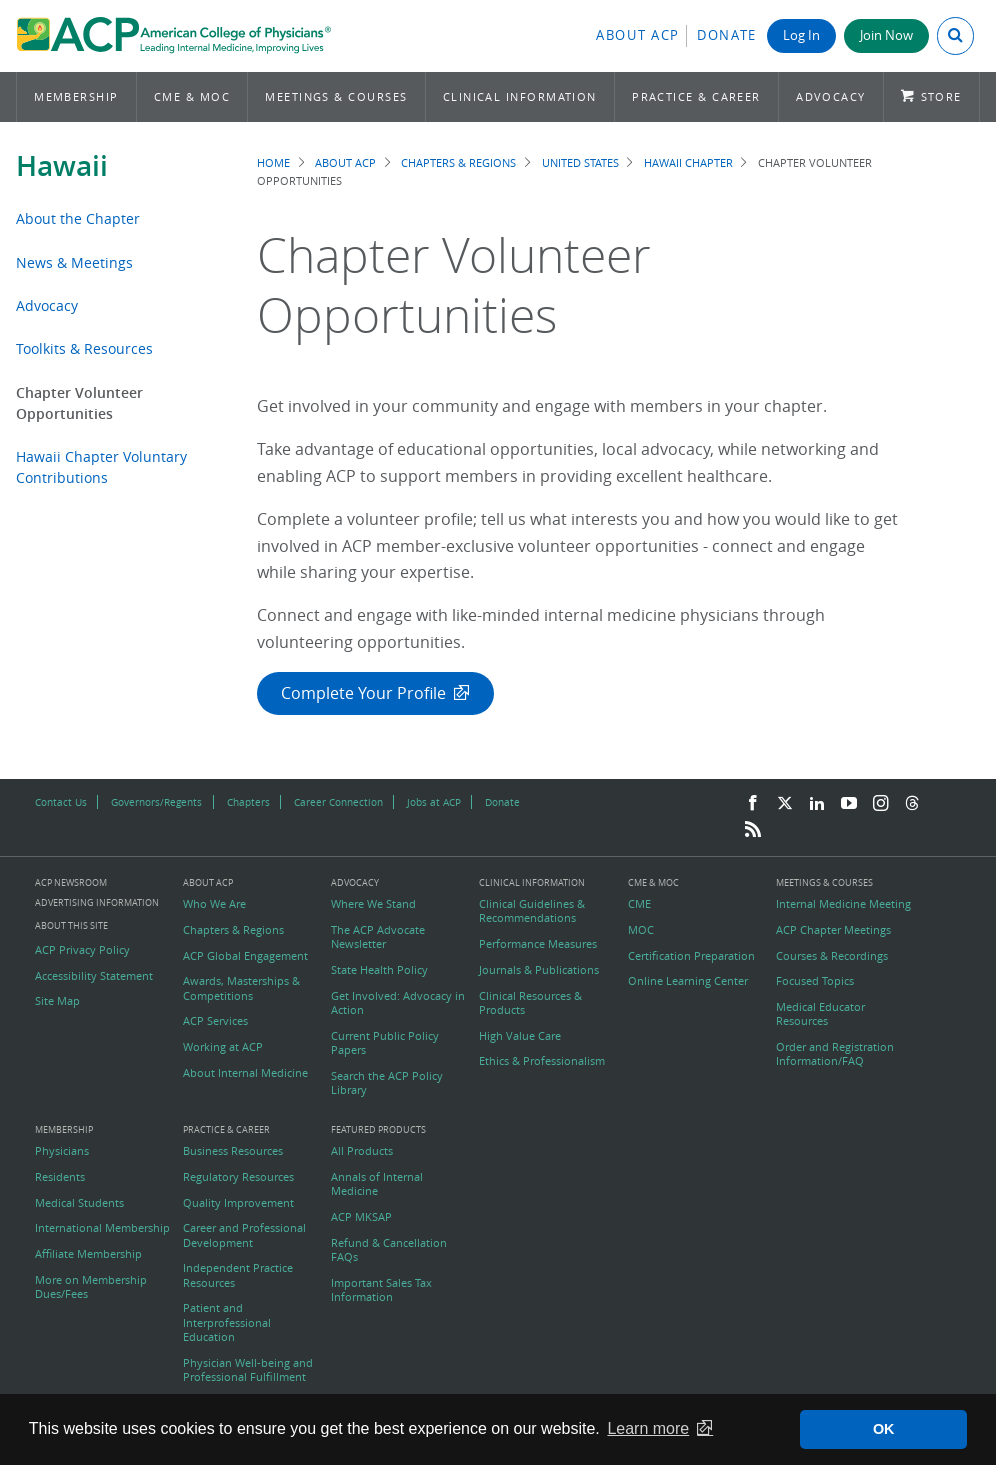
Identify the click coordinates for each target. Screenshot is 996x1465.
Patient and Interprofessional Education (227, 1322)
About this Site (71, 925)
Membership (76, 96)
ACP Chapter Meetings (833, 930)
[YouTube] (849, 804)
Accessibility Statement (94, 976)
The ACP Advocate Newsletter (378, 937)
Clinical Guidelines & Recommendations (532, 911)
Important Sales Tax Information (381, 1290)
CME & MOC (192, 96)
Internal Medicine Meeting (843, 904)
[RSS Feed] (753, 830)
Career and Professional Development (244, 1235)
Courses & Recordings (832, 956)
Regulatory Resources (238, 1177)
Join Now (886, 35)
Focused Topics (815, 981)
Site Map (57, 1001)
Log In (801, 35)
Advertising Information (97, 902)
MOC (641, 930)
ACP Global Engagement (245, 956)
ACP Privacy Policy (82, 950)
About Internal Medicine (245, 1073)
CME (639, 904)
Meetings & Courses (336, 96)
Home (273, 162)
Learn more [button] (648, 1428)
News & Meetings (74, 262)
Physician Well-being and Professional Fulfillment (248, 1370)
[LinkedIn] (817, 804)
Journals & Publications (539, 970)
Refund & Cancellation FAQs (389, 1250)
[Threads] (912, 804)
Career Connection (338, 802)
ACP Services (215, 1021)
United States (580, 162)
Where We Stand (373, 904)
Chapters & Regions (458, 162)
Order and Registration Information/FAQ (835, 1054)
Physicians (62, 1151)
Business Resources (233, 1151)
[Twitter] (785, 804)
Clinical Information (520, 96)
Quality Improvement (238, 1203)
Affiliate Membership (88, 1254)
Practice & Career (696, 96)
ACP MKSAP (361, 1217)
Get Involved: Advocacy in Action (398, 1003)
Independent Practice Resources (238, 1275)
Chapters (248, 802)
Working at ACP (223, 1047)
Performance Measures (538, 944)
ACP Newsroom (71, 883)
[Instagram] (881, 804)
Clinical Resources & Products (530, 1003)
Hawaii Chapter (688, 162)
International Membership (102, 1228)
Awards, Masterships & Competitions (241, 988)
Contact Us (61, 802)
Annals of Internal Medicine (377, 1184)
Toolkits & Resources (84, 348)
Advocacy (831, 96)
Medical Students (79, 1203)
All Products (362, 1151)
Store (941, 96)
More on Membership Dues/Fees (91, 1287)
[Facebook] (753, 804)
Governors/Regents (156, 802)
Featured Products (378, 1130)
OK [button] (884, 1429)
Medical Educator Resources (820, 1014)
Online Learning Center (688, 981)
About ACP (638, 35)
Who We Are (214, 904)
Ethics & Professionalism (542, 1061)
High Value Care (520, 1036)
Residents (60, 1177)
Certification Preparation (691, 956)
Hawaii (62, 165)
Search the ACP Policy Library (387, 1083)
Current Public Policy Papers (385, 1043)
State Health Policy (379, 970)
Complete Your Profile (363, 693)
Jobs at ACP (434, 802)
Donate (727, 35)
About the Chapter (78, 218)
